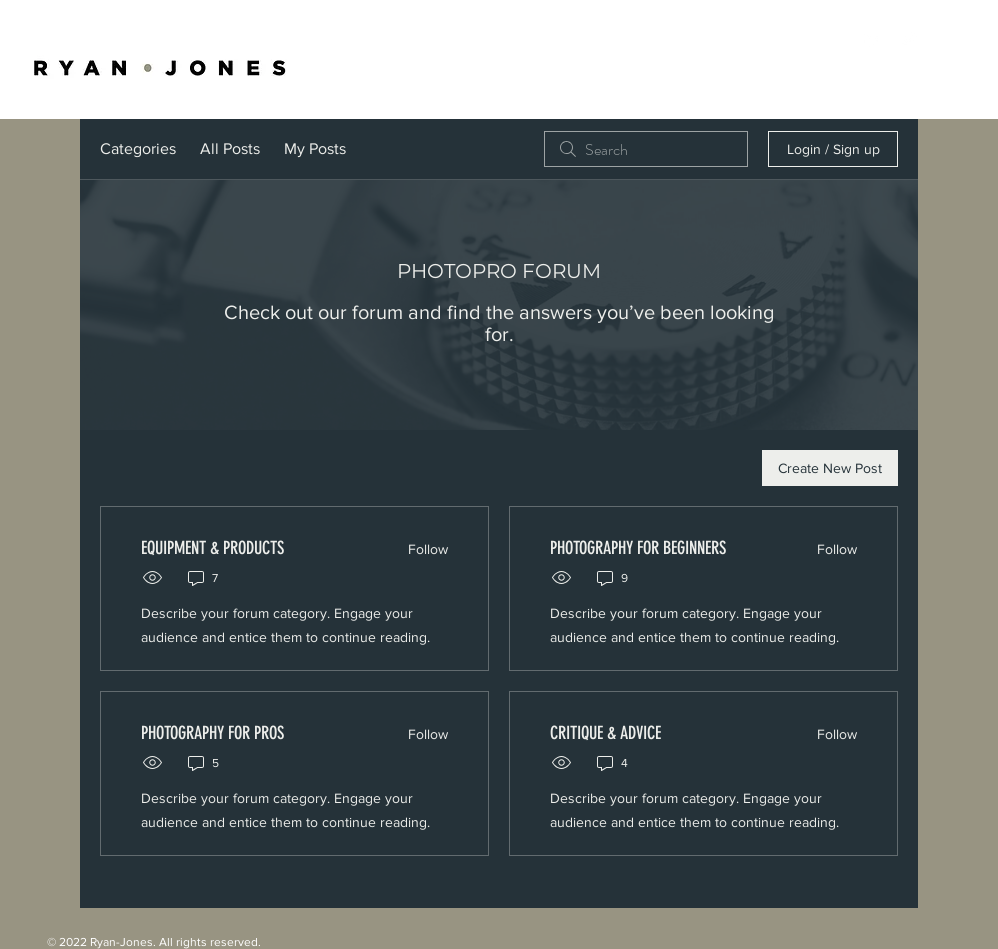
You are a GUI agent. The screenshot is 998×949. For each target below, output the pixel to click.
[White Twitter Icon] (908, 39)
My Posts (315, 148)
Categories (138, 148)
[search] (646, 149)
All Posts (230, 148)
